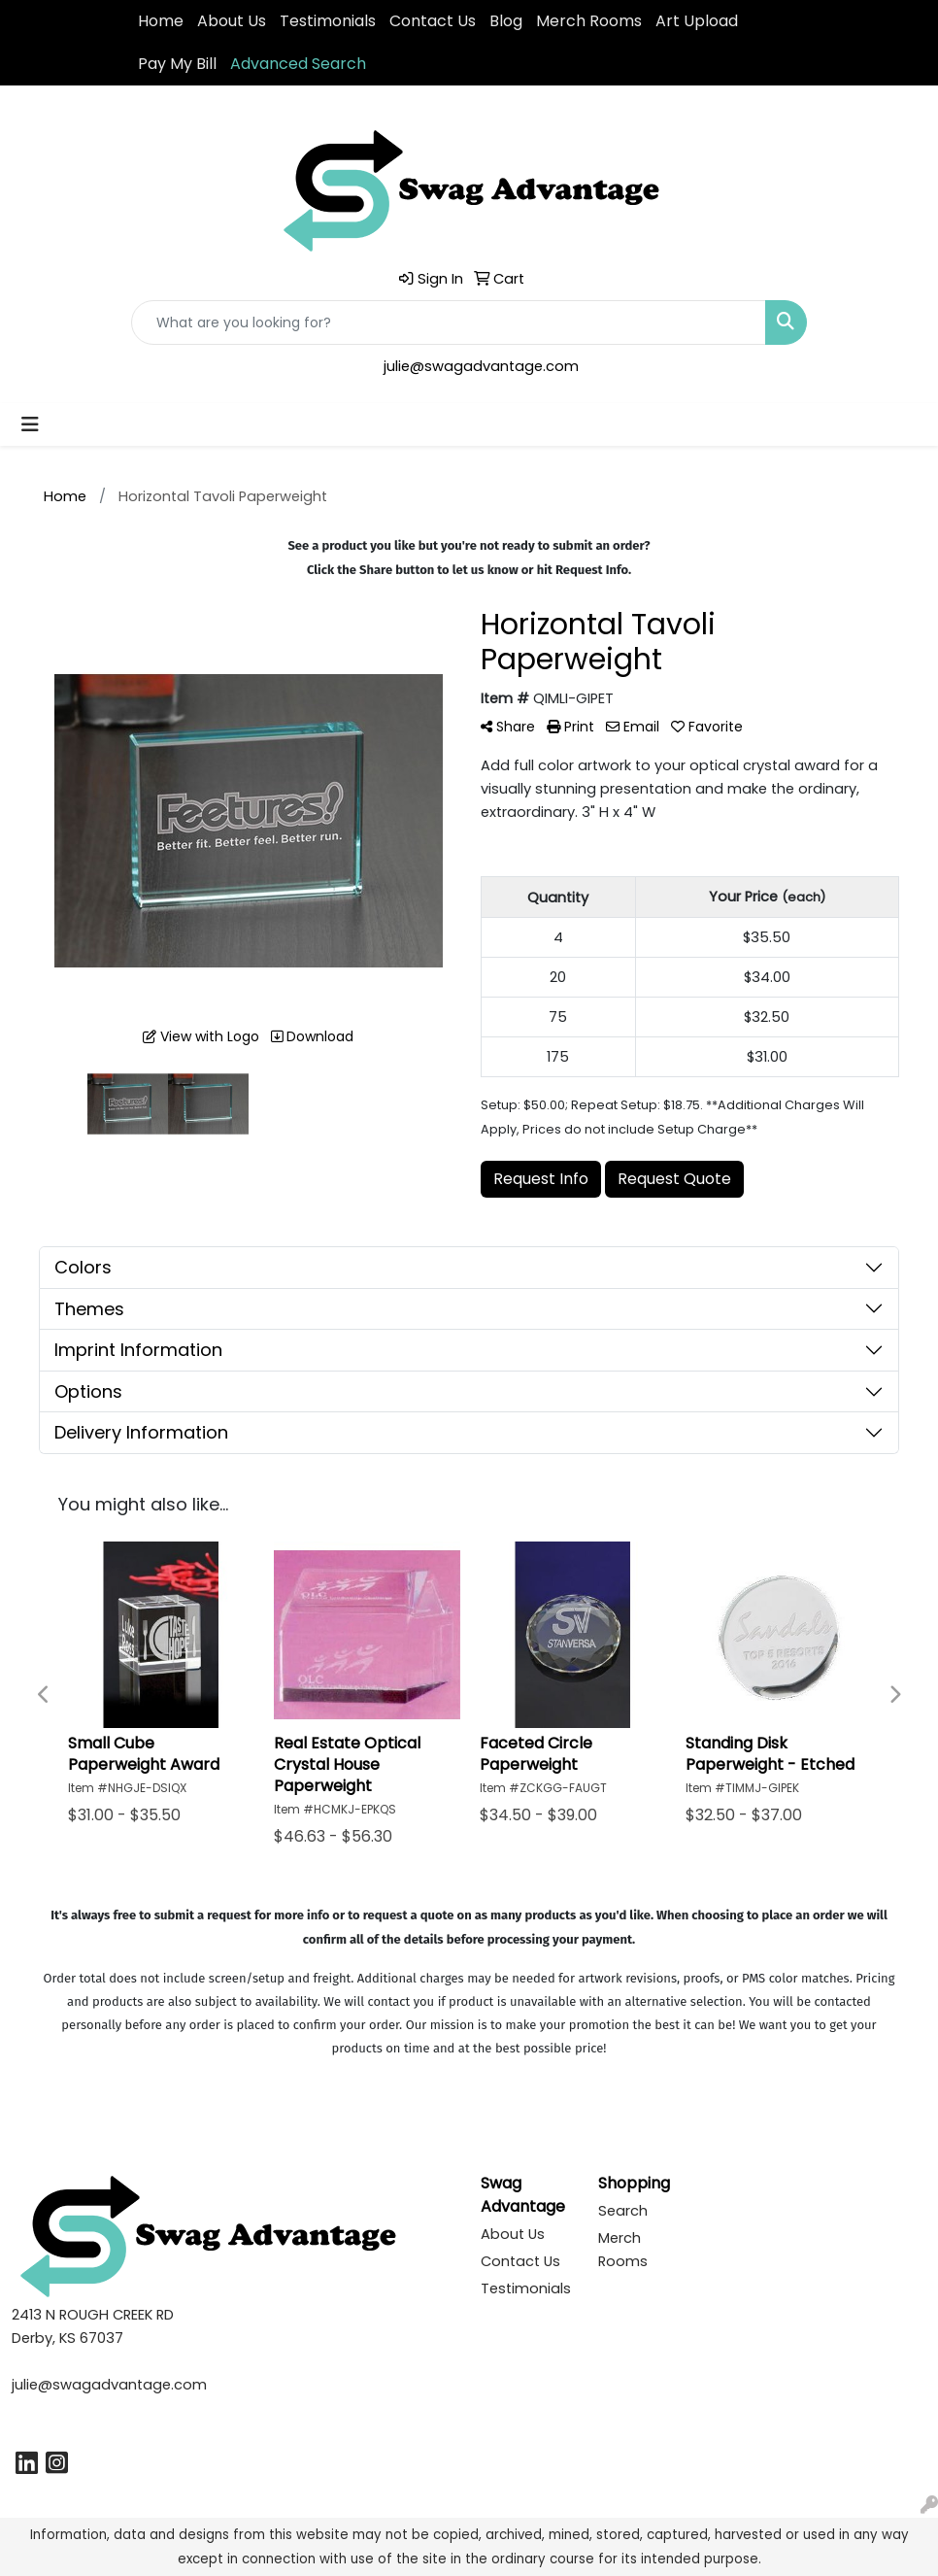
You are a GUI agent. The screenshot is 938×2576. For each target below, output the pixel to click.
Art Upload (696, 21)
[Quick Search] (448, 322)
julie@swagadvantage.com (481, 366)
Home (161, 21)
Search (623, 2210)
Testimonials (328, 21)
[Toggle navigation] (30, 424)
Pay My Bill (177, 63)
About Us (231, 21)
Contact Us (432, 21)
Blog (505, 21)
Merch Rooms (589, 21)
